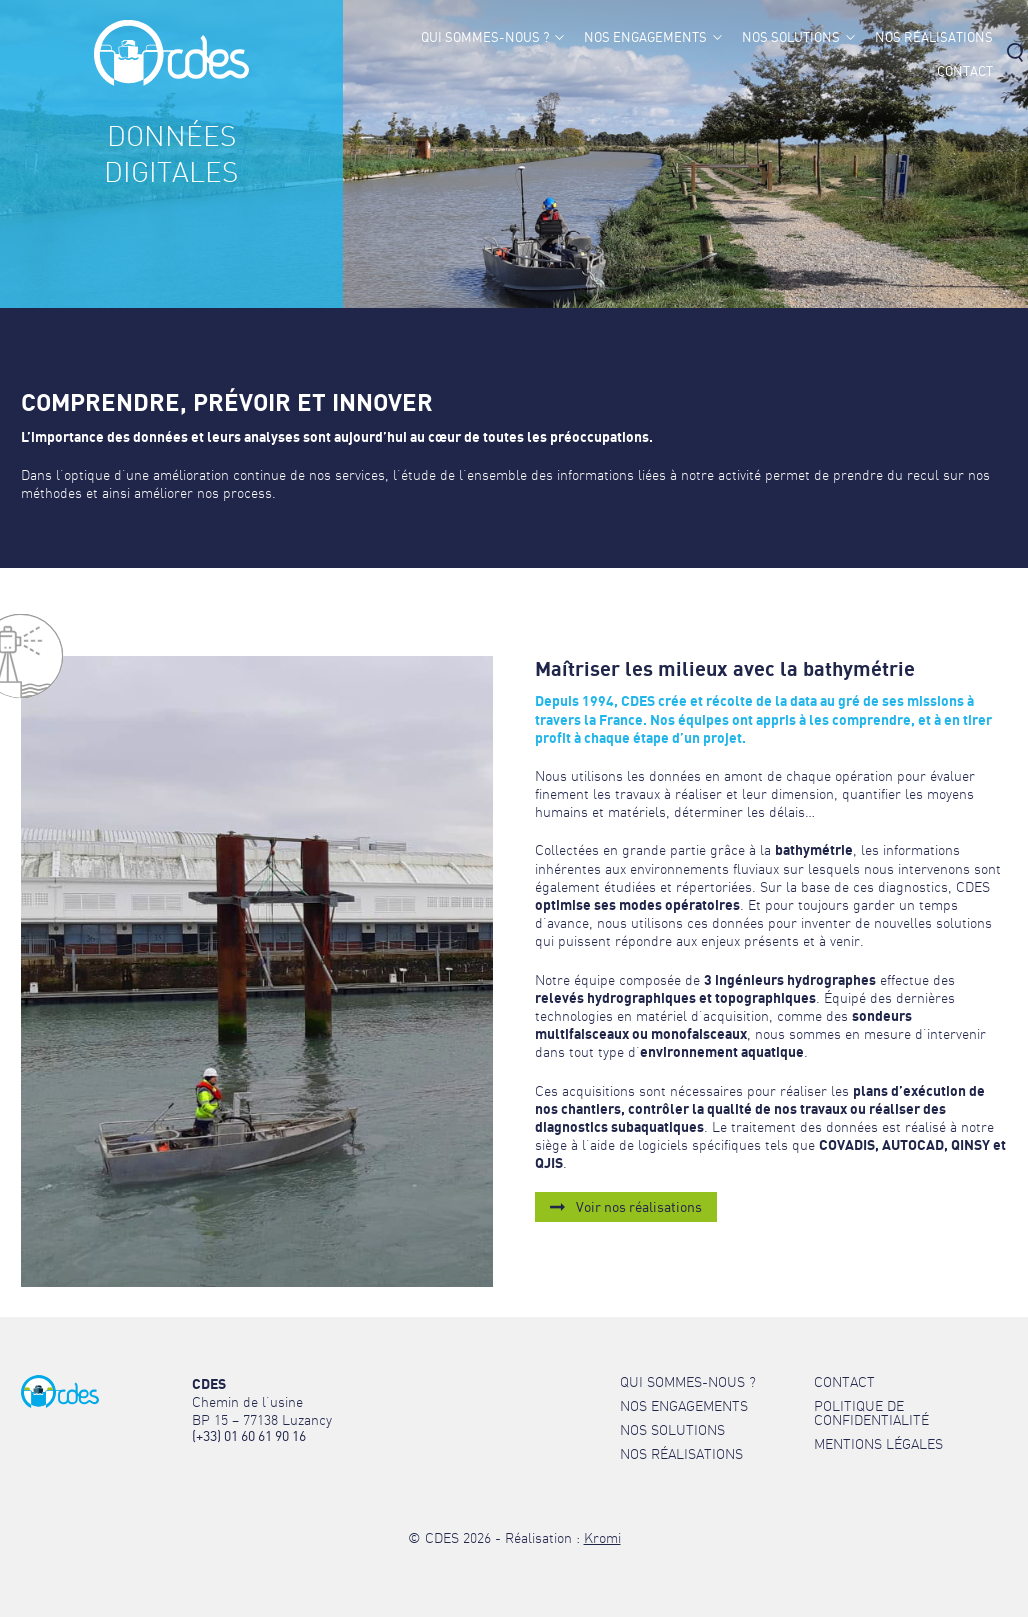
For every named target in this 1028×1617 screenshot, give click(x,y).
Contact (965, 71)
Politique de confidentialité (871, 1413)
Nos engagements (645, 37)
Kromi (602, 1538)
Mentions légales (878, 1444)
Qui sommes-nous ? (485, 37)
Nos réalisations (934, 37)
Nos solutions (791, 37)
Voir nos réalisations (639, 1206)
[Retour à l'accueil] (171, 80)
